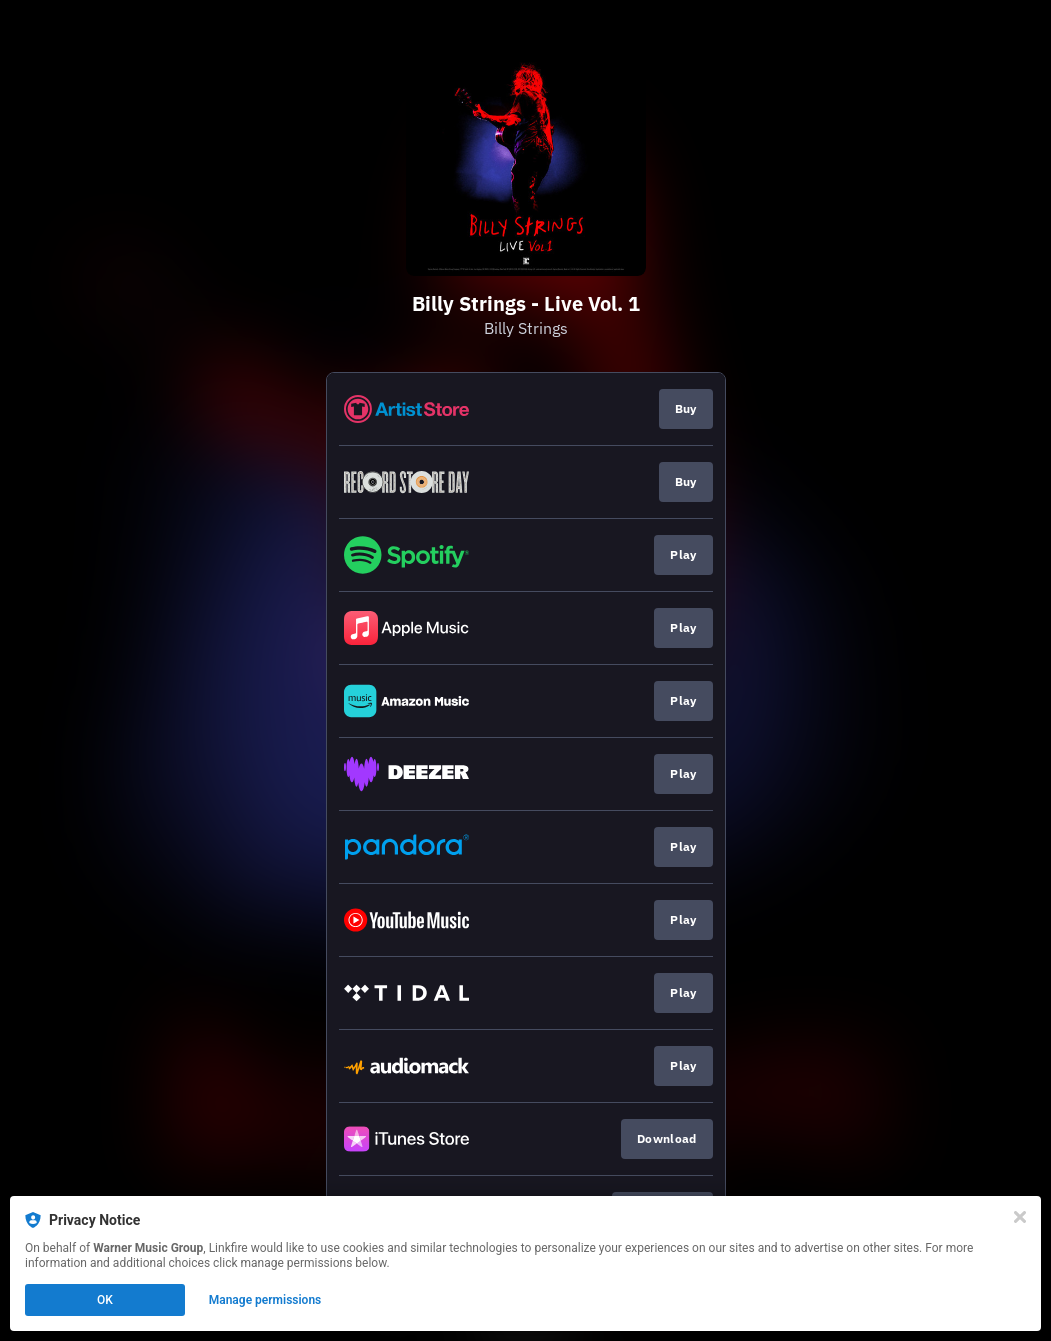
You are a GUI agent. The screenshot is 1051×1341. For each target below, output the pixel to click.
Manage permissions (265, 1300)
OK (105, 1300)
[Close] (1020, 1217)
